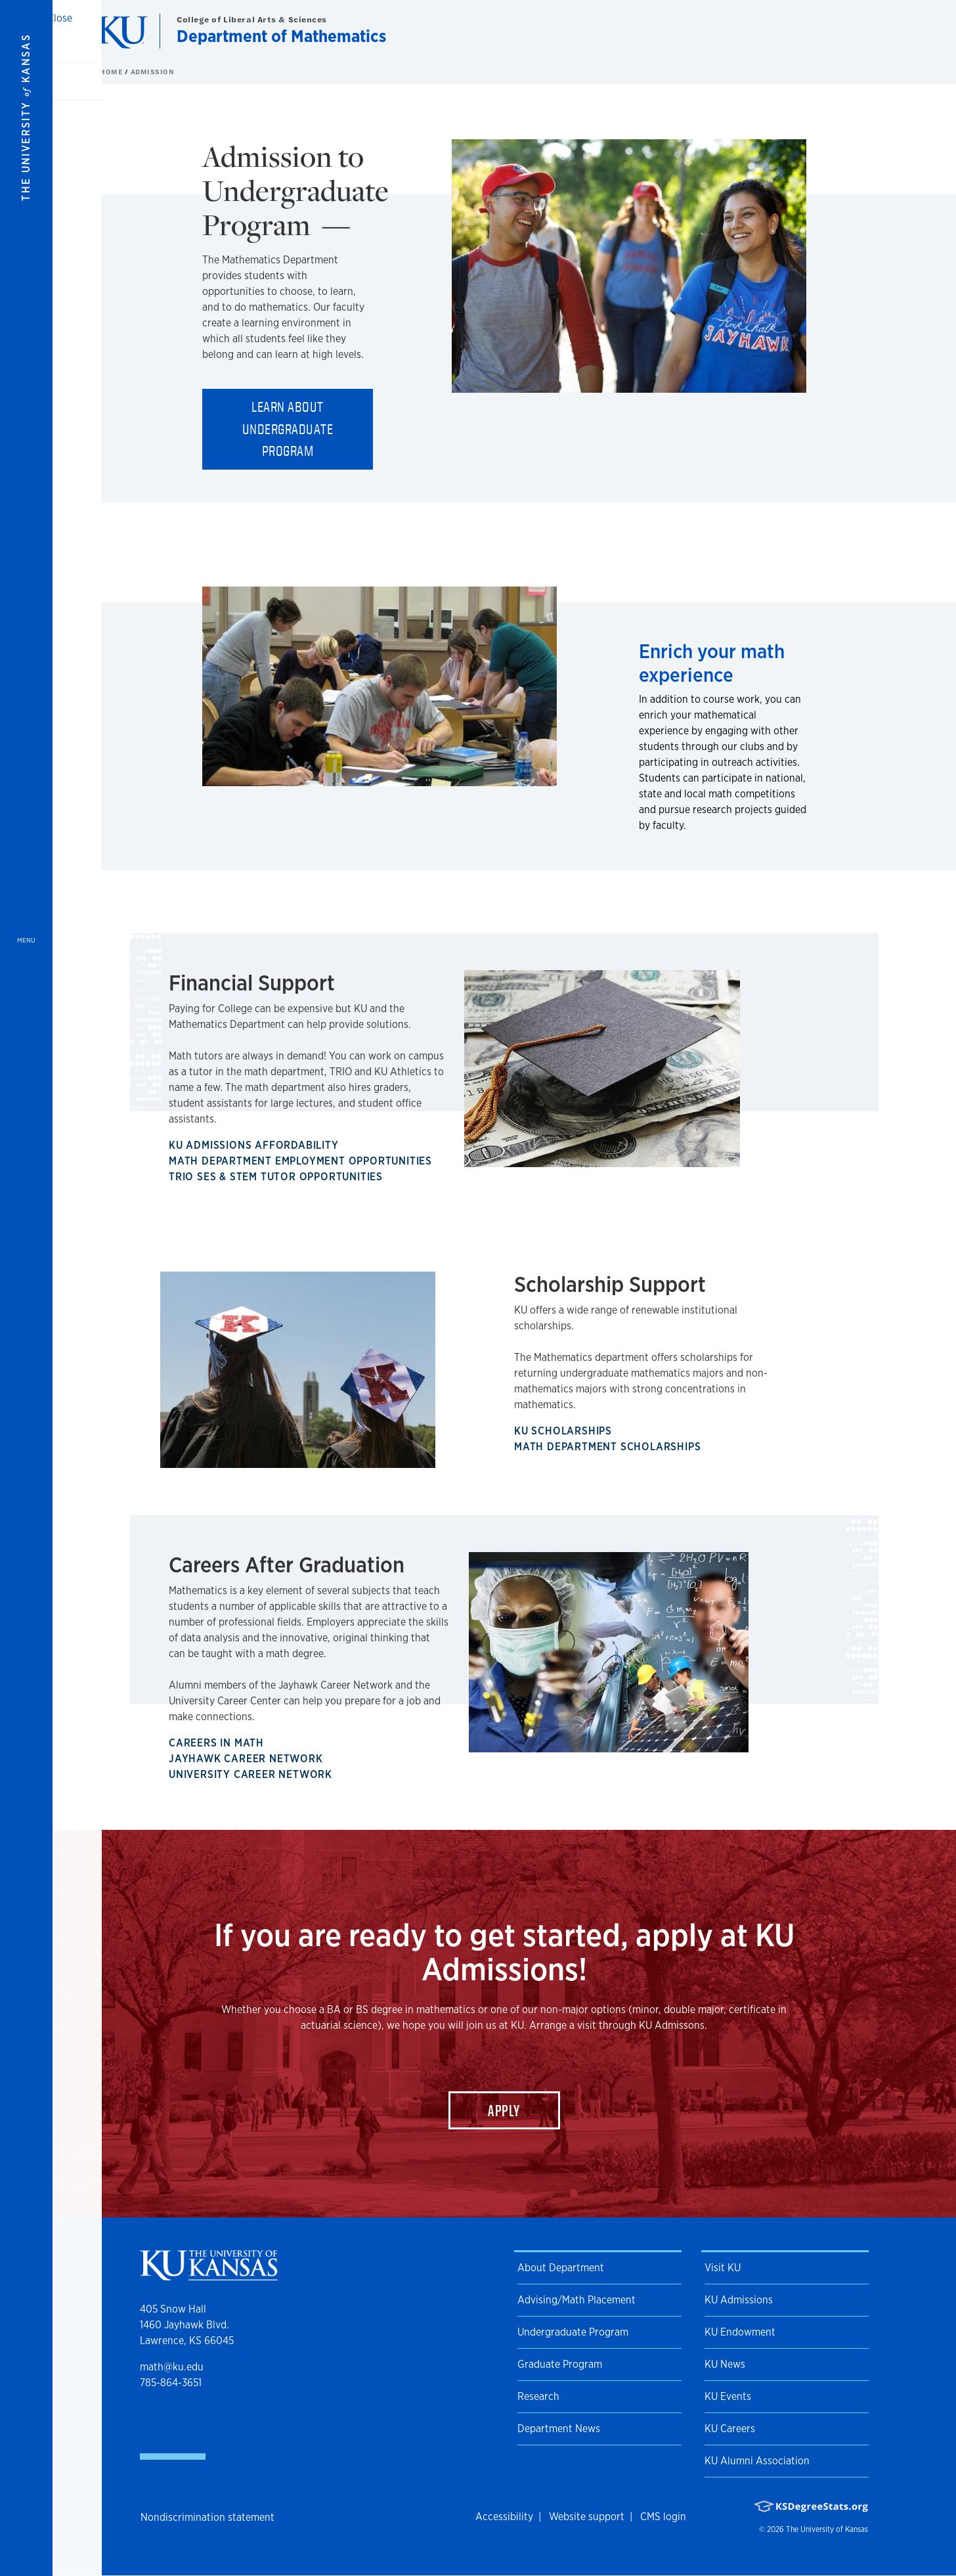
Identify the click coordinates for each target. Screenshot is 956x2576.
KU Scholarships (565, 1431)
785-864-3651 (171, 2382)
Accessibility (504, 2516)
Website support (586, 2516)
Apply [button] (504, 2110)
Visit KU (723, 2268)
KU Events (728, 2396)
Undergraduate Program (572, 2332)
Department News (558, 2428)
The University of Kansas (827, 2529)
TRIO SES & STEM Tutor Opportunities (278, 1177)
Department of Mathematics (281, 35)
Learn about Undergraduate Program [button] (288, 428)
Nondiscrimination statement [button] (207, 2517)
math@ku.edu (172, 2367)
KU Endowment (740, 2332)
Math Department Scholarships (610, 1447)
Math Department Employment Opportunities (303, 1161)
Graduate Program (559, 2364)
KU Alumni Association (757, 2461)
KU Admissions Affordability (256, 1145)
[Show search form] (898, 31)
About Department (560, 2268)
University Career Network (253, 1774)
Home (112, 71)
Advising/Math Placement (576, 2300)
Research (538, 2396)
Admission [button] (153, 71)
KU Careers (730, 2428)
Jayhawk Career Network (248, 1758)
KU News (725, 2364)
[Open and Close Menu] (26, 1288)
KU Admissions (739, 2300)
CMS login (663, 2516)
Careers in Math (219, 1743)
